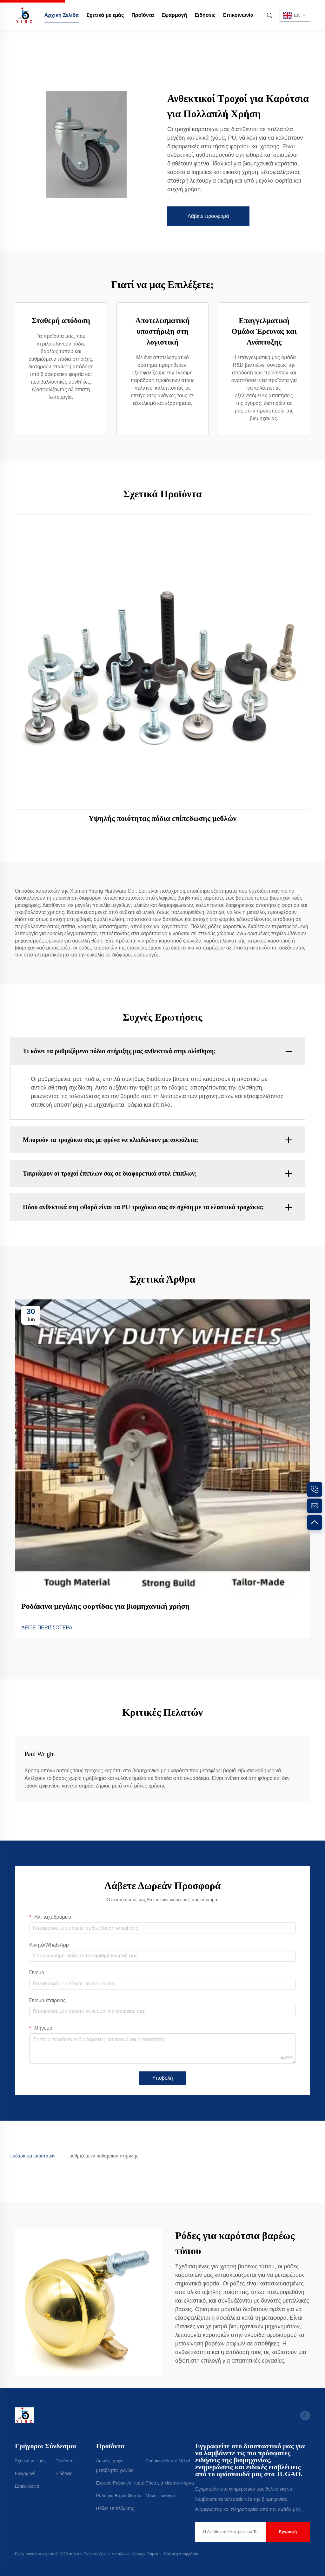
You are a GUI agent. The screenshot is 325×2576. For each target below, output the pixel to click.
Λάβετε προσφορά (208, 216)
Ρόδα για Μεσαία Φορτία (170, 2482)
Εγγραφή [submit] (288, 2531)
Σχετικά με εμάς (105, 15)
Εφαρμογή (174, 15)
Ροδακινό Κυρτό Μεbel (168, 2460)
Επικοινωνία (238, 15)
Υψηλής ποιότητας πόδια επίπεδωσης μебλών (163, 818)
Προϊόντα (142, 15)
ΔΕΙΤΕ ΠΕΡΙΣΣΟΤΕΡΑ (46, 1627)
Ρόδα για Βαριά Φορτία (119, 2495)
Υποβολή (162, 2078)
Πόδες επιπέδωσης (115, 2508)
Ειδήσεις (205, 15)
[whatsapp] (305, 2415)
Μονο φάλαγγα (160, 2495)
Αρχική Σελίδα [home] (61, 15)
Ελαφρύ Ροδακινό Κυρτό (120, 2482)
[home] (24, 14)
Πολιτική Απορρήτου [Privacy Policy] (181, 2554)
